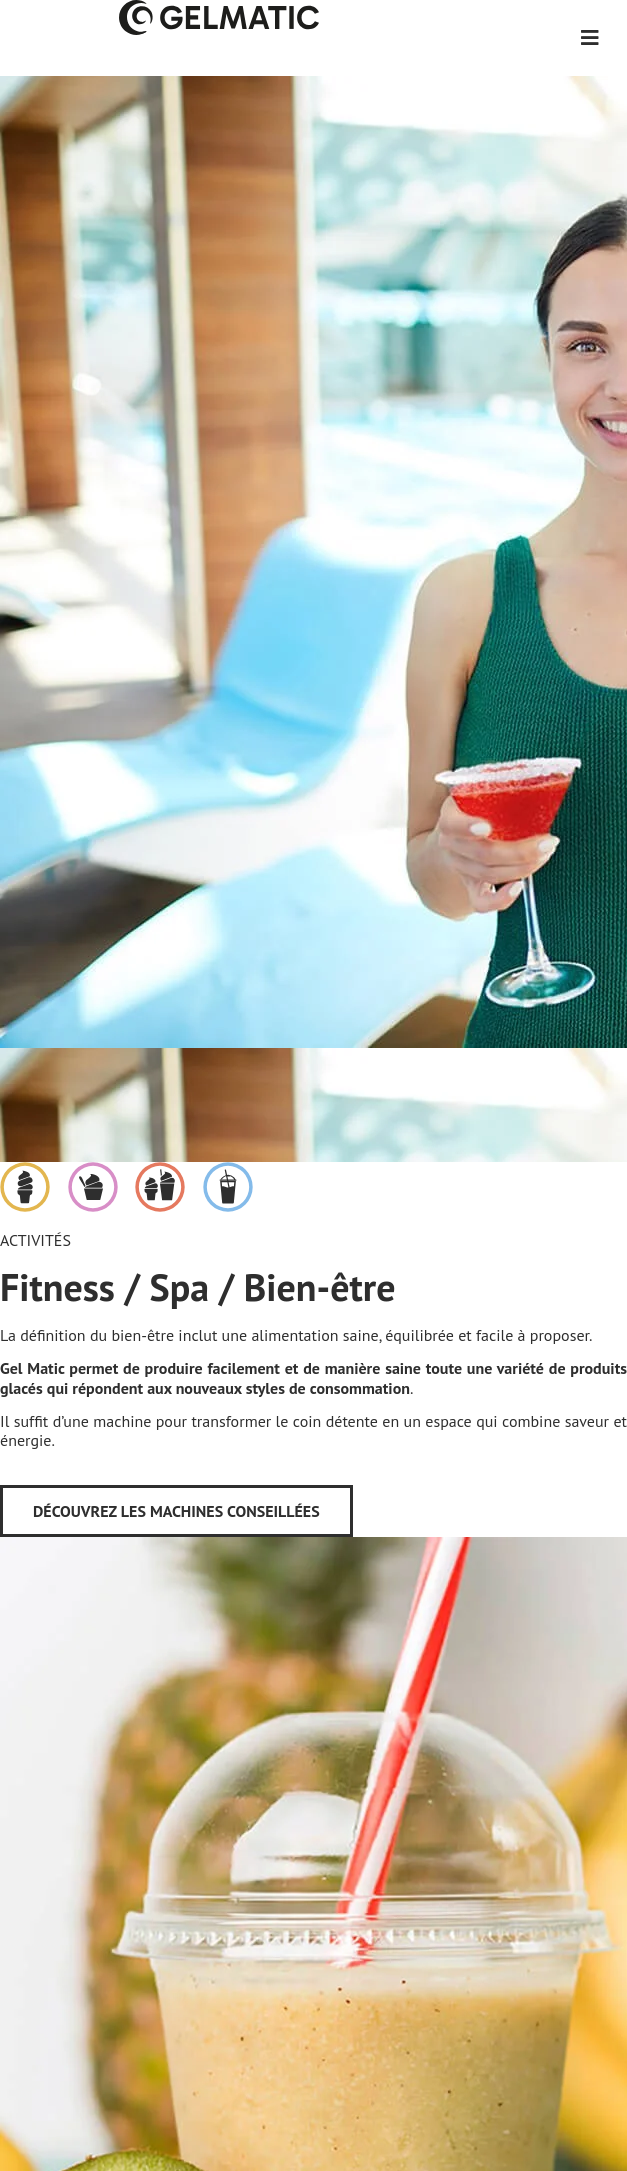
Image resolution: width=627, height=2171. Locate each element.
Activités (35, 1240)
